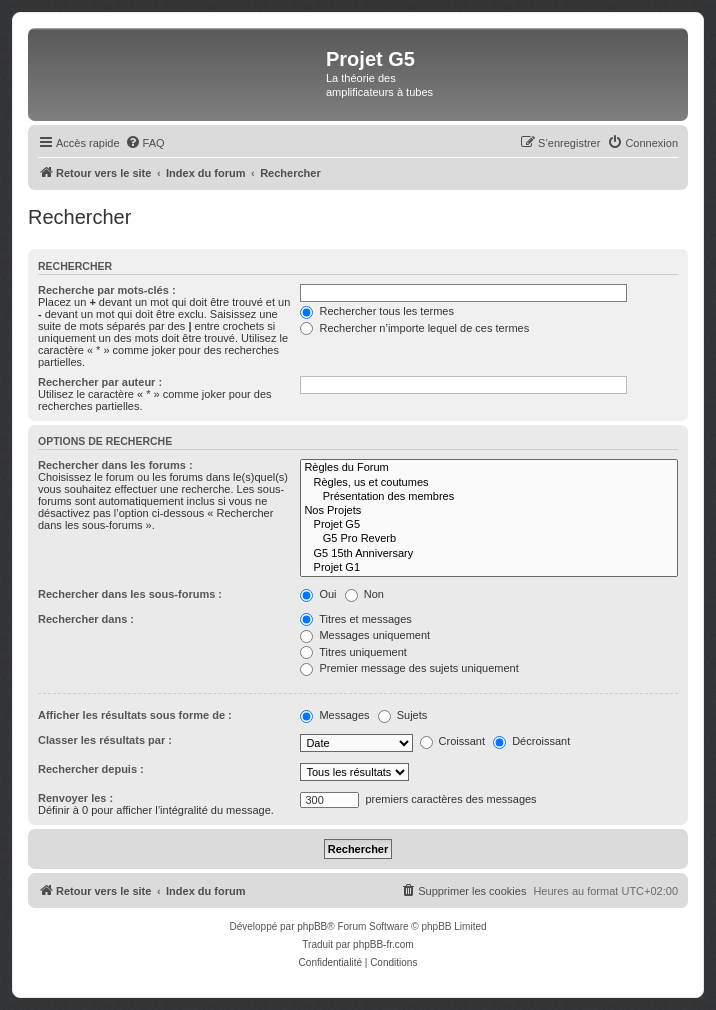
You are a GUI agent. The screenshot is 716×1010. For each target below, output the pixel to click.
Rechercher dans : (86, 619)
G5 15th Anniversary (489, 554)
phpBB (312, 926)
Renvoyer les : (75, 798)
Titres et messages (355, 619)
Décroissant (531, 741)
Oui (318, 594)
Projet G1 (489, 568)
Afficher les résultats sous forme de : (135, 715)
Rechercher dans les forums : (115, 465)
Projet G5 (489, 525)
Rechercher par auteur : (100, 382)
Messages (334, 715)
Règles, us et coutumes (489, 483)
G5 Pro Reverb (489, 539)
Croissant (453, 741)
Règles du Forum (489, 468)
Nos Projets (489, 511)
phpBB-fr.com (383, 944)
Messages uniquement (365, 635)
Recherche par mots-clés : (107, 290)
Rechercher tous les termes (377, 311)
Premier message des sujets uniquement (409, 668)
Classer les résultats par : (105, 740)
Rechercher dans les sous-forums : (130, 594)
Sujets (403, 715)
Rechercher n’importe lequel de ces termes (414, 328)
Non (364, 594)
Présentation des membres (489, 497)
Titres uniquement (353, 652)
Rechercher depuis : (91, 769)
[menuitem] (145, 143)
